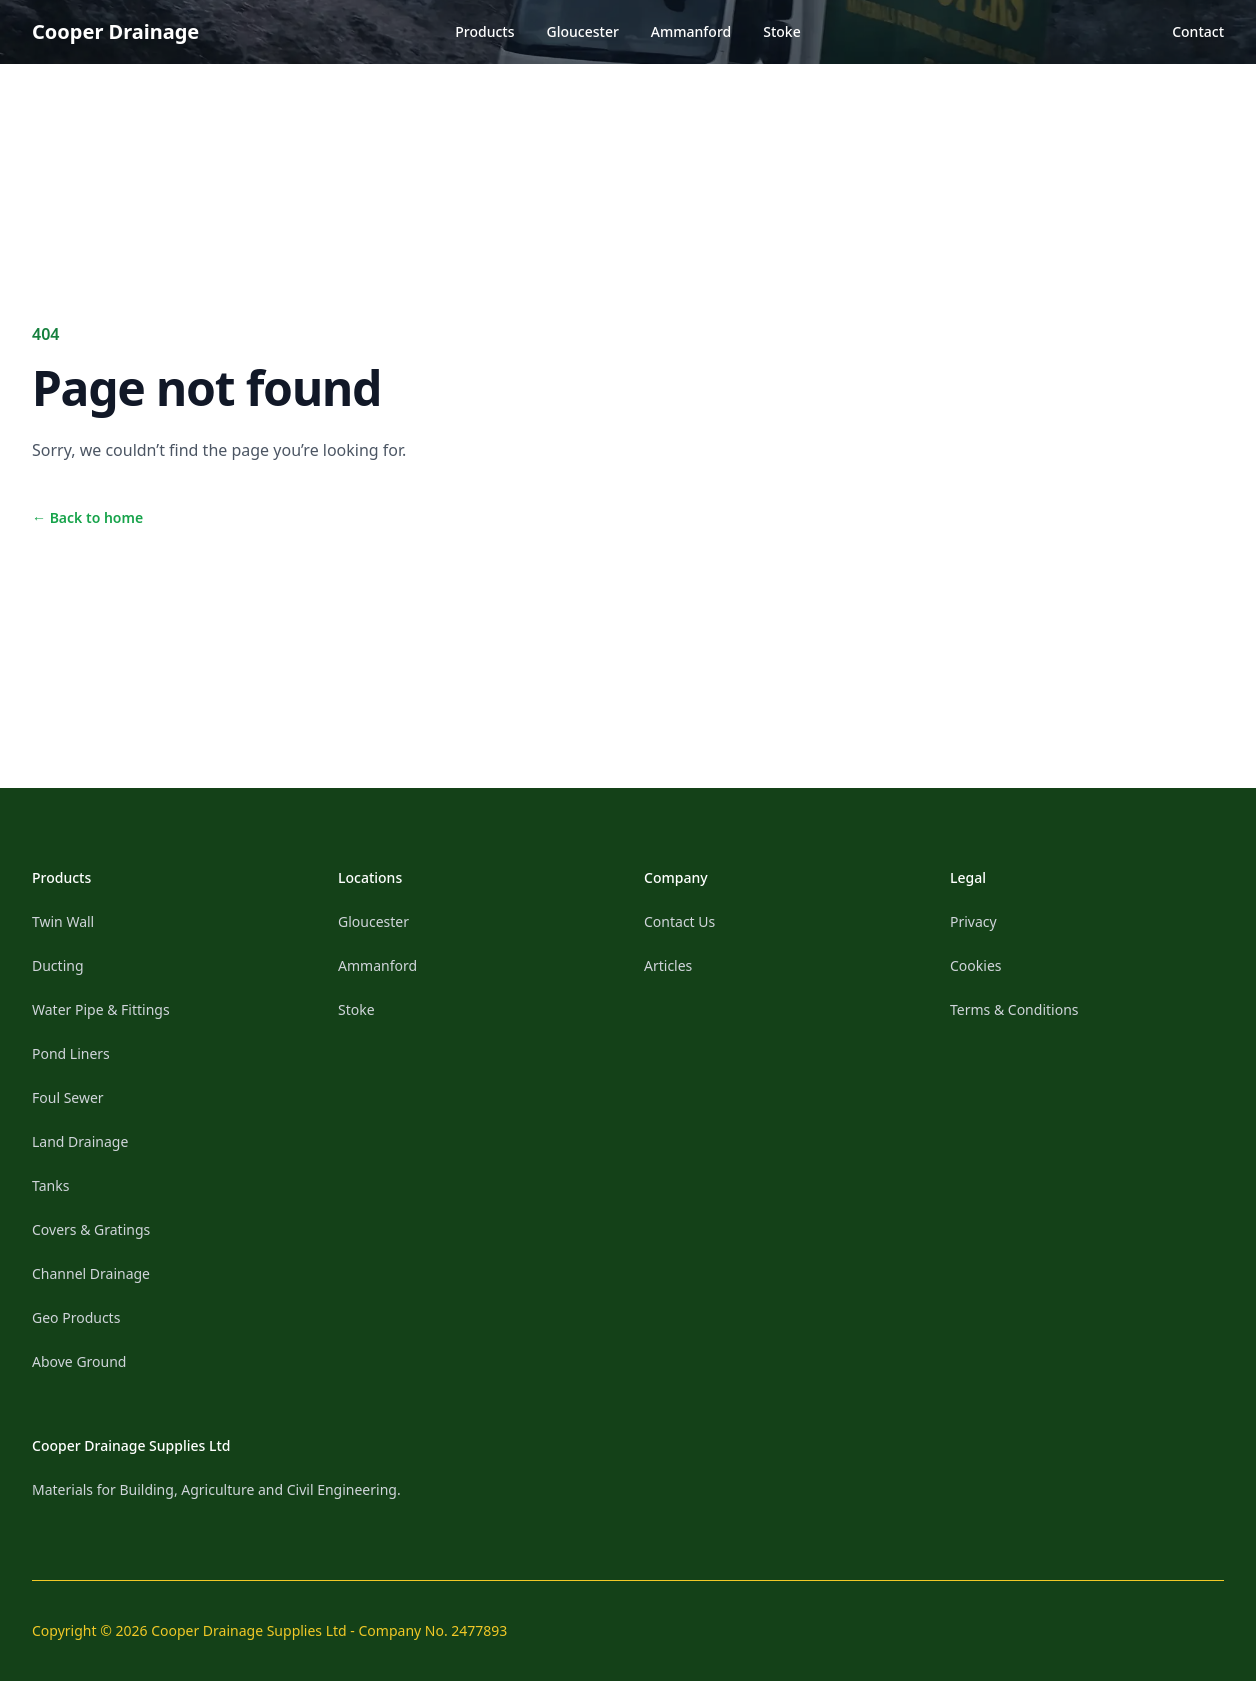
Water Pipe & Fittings (101, 1009)
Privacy (973, 921)
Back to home (87, 517)
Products (484, 31)
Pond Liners (71, 1053)
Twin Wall (63, 921)
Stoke (781, 31)
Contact (1198, 31)
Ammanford (691, 31)
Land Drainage (80, 1141)
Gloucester (583, 31)
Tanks (50, 1185)
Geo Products (76, 1317)
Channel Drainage (91, 1273)
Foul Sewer (68, 1097)
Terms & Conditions (1014, 1009)
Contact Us (679, 921)
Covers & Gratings (91, 1229)
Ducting (58, 965)
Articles (668, 965)
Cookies (975, 965)
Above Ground (79, 1361)
